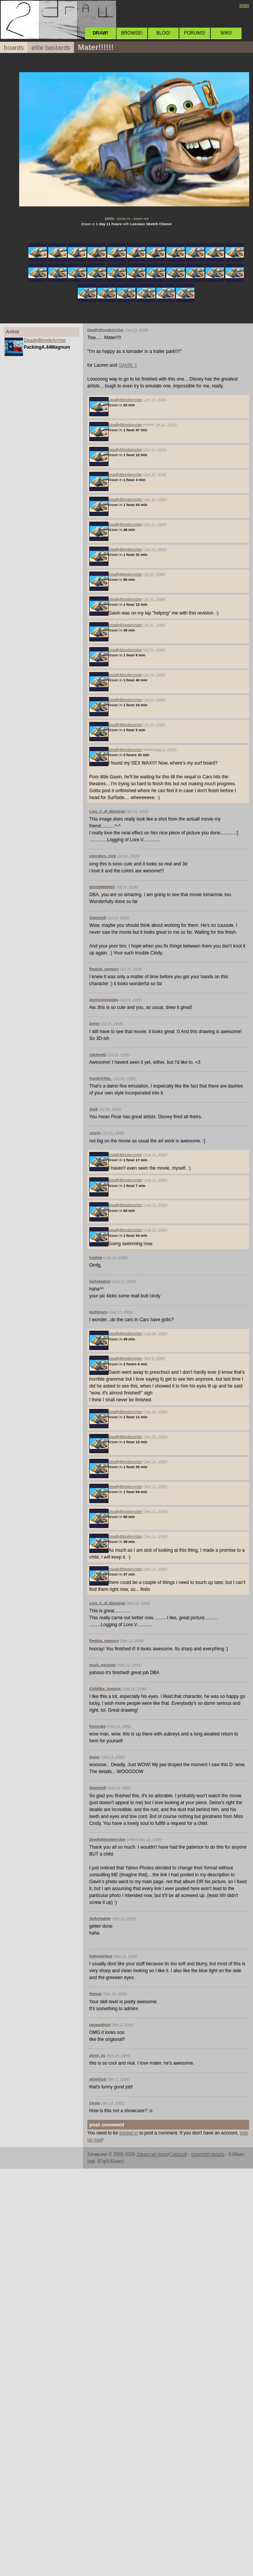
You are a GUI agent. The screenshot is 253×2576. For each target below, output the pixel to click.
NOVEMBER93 (102, 887)
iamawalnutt (99, 2024)
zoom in (123, 218)
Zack (93, 1109)
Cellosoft (178, 2154)
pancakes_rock (102, 856)
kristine (95, 1257)
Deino (94, 1023)
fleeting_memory (104, 969)
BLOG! (163, 33)
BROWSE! (132, 33)
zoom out (140, 218)
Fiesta (94, 2103)
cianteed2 (97, 1054)
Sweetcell (97, 917)
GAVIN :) (127, 365)
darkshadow (100, 1281)
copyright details (208, 2154)
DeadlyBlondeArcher (45, 340)
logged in (128, 2133)
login (244, 5)
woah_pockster (102, 1665)
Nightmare (98, 1312)
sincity (95, 1133)
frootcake (97, 1726)
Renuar (95, 1993)
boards (14, 47)
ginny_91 (97, 2055)
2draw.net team (152, 2154)
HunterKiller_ (100, 1078)
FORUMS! (194, 33)
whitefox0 (97, 2079)
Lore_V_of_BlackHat (107, 811)
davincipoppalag (103, 999)
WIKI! (226, 33)
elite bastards (50, 47)
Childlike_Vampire (105, 1688)
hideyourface (100, 1956)
